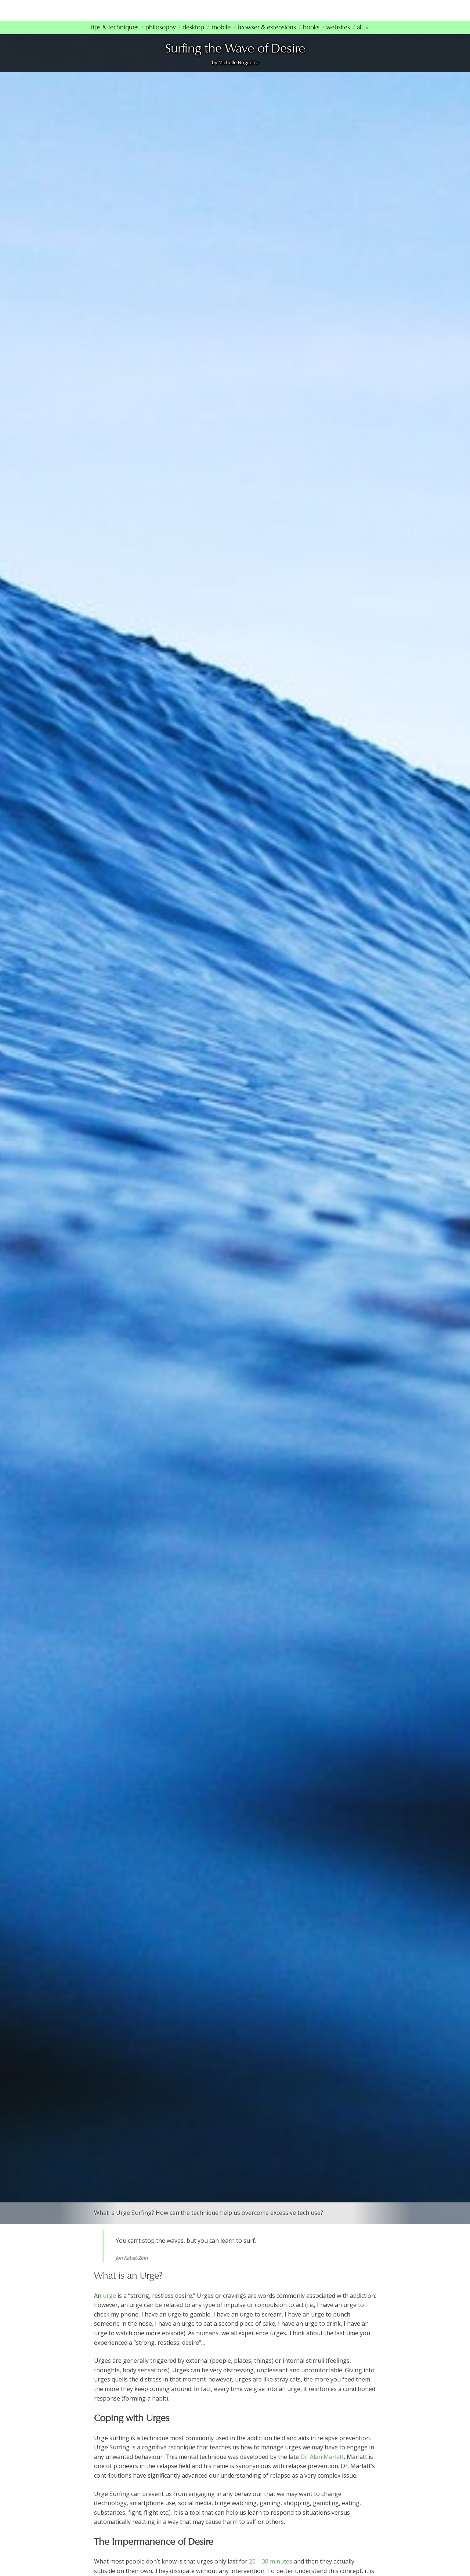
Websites (338, 37)
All (360, 37)
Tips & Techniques (114, 37)
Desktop (193, 37)
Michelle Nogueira (238, 72)
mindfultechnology (143, 14)
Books (311, 37)
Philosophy (160, 37)
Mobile (221, 37)
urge (109, 2305)
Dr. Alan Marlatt (322, 2466)
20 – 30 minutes (270, 2571)
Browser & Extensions (267, 37)
